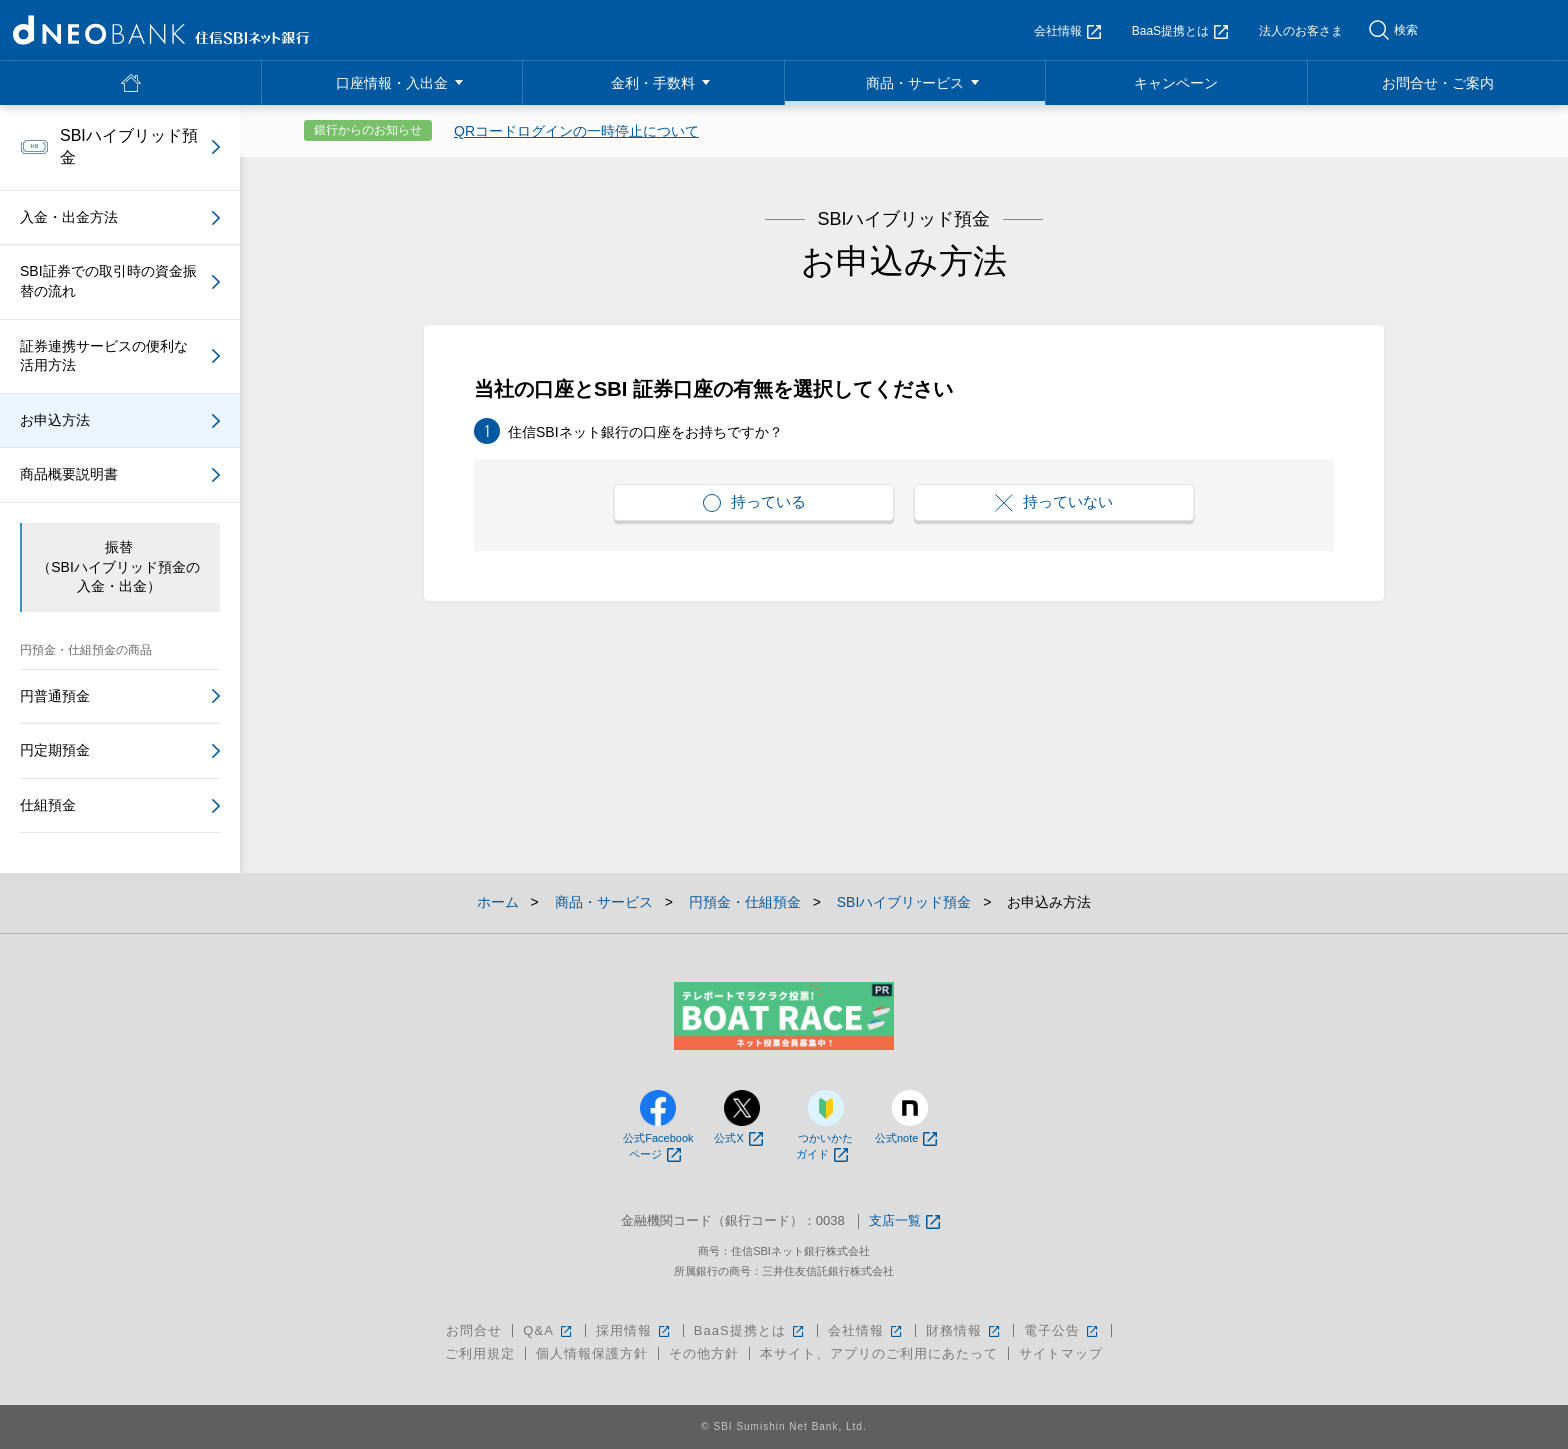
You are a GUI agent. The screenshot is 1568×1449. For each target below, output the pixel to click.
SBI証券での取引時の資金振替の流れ (108, 281)
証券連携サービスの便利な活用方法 (104, 356)
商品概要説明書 (69, 474)
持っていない (1054, 503)
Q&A (548, 1330)
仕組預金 (48, 805)
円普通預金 (55, 696)
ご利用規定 (480, 1353)
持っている (754, 503)
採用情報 (634, 1330)
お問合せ (474, 1330)
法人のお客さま (1301, 31)
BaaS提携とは (1180, 31)
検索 (1406, 30)
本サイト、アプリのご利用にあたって (879, 1353)
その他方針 (704, 1353)
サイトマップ (1061, 1353)
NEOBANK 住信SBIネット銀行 (161, 30)
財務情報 (964, 1330)
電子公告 (1062, 1330)
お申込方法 (55, 420)
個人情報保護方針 (592, 1353)
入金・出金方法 (69, 217)
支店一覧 (904, 1221)
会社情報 (1067, 31)
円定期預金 (55, 750)
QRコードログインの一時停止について (576, 131)
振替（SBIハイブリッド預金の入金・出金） (118, 566)
